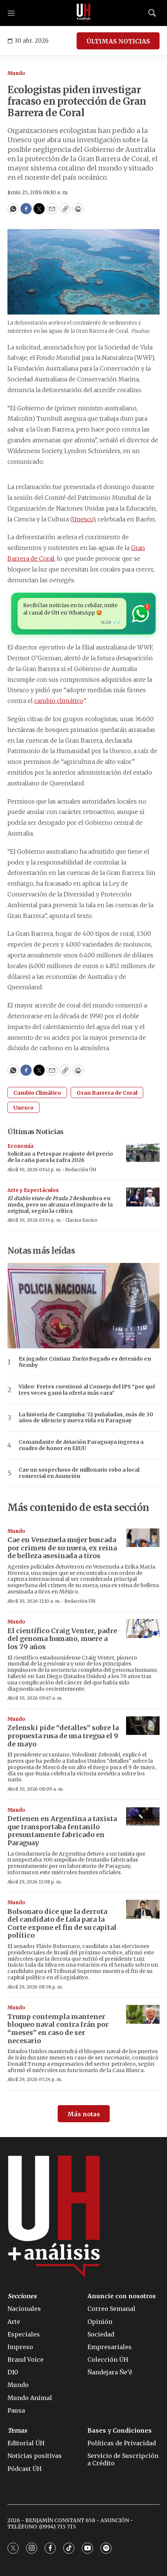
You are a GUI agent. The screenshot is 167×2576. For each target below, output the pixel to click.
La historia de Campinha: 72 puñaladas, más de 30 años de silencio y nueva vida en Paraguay (86, 1417)
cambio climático (58, 700)
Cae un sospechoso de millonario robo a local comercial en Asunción (79, 1473)
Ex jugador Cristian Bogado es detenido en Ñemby (85, 1362)
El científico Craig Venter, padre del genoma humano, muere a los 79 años (62, 1638)
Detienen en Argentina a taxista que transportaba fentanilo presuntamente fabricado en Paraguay (62, 1830)
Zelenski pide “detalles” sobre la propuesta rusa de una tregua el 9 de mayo (63, 1735)
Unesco (82, 519)
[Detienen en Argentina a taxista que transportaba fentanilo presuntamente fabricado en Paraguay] (143, 1816)
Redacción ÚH (80, 1169)
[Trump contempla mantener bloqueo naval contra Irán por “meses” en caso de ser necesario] (143, 2014)
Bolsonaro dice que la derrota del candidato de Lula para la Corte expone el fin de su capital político (61, 1923)
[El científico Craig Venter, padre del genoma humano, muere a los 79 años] (143, 1628)
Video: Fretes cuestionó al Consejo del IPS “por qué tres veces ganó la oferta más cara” (87, 1390)
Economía (20, 1146)
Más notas (83, 2114)
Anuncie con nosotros (121, 2296)
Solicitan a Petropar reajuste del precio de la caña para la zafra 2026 (60, 1156)
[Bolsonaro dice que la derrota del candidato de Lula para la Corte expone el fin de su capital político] (143, 1909)
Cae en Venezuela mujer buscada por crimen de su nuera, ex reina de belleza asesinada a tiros (62, 1547)
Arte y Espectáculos (33, 1190)
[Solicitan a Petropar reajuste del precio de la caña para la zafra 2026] (143, 1152)
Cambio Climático (37, 1093)
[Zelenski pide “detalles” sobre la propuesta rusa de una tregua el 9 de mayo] (143, 1725)
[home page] (84, 13)
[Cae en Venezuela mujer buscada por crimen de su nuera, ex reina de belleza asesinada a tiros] (143, 1537)
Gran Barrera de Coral (107, 1093)
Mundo (16, 73)
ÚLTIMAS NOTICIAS (118, 41)
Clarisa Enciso (81, 1220)
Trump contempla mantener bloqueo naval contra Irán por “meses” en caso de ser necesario (58, 2028)
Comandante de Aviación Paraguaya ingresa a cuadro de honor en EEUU (81, 1445)
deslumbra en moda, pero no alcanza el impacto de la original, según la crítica (60, 1204)
